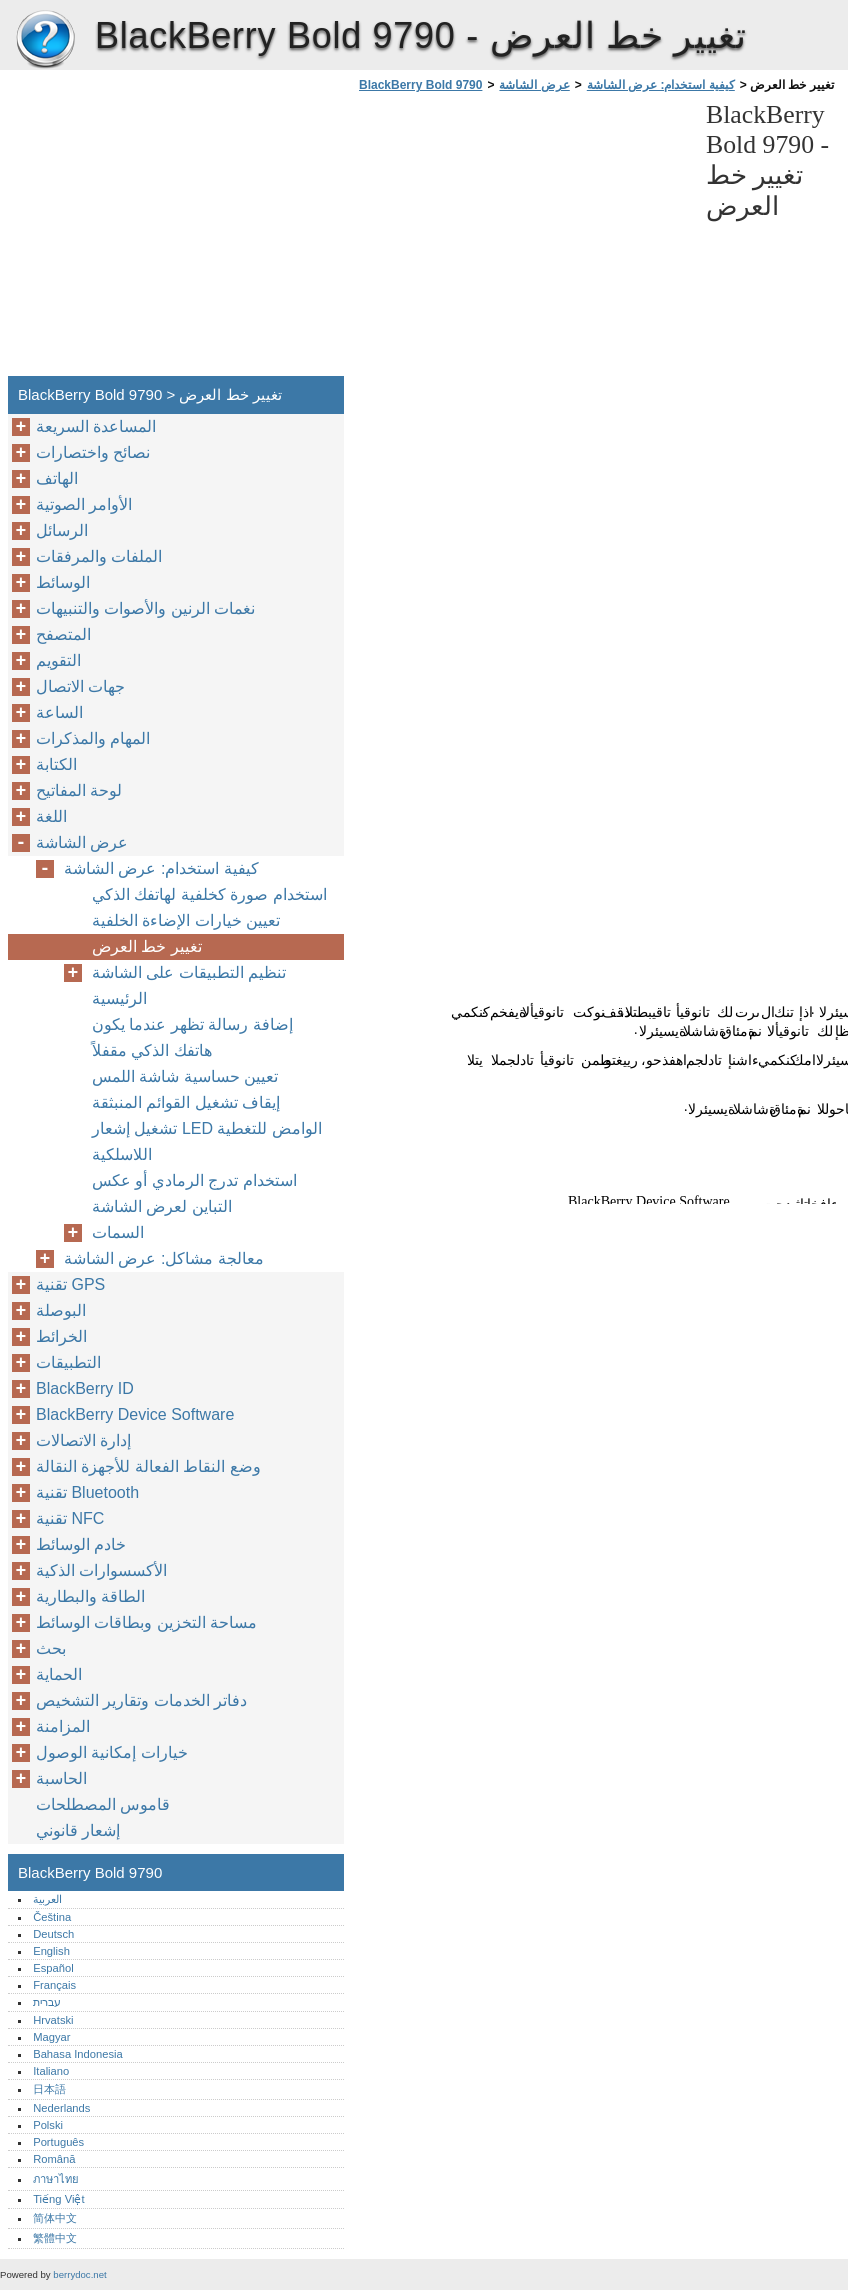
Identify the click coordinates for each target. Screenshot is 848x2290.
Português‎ (58, 2142)
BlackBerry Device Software (135, 1414)
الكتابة (56, 764)
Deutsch (53, 1934)
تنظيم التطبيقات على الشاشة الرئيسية (189, 985)
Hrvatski (53, 2020)
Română (54, 2159)
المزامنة (63, 1726)
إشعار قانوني (78, 1830)
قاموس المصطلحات (103, 1804)
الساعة (59, 712)
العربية (47, 1899)
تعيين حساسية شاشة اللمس (185, 1076)
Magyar (51, 2037)
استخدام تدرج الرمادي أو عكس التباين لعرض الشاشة (194, 1193)
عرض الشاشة (534, 85)
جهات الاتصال (80, 686)
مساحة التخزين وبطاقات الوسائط (146, 1622)
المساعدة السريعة (96, 426)
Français (54, 1985)
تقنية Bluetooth (87, 1492)
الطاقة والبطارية (90, 1596)
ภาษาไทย (56, 2179)
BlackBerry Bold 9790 (45, 40)
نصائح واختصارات (93, 452)
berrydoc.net (79, 2274)
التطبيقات (68, 1362)
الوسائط (63, 582)
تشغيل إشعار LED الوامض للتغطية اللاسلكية (207, 1141)
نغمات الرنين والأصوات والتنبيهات (145, 608)
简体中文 (55, 2218)
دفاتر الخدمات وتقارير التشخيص (141, 1700)
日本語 (49, 2089)
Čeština (52, 1917)
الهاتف (57, 478)
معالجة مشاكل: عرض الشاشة (164, 1258)
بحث (51, 1648)
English (51, 1951)
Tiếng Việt (58, 2199)
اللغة (51, 816)
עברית (47, 2002)
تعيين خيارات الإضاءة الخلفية (186, 920)
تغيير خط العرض (147, 946)
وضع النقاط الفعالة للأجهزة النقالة (148, 1466)
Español (53, 1968)
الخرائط (61, 1336)
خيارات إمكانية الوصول (112, 1752)
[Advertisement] (522, 240)
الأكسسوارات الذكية (101, 1570)
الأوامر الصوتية (84, 504)
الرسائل (62, 530)
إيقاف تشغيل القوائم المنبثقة (186, 1102)
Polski (48, 2125)
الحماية (59, 1674)
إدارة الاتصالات (83, 1440)
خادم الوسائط (81, 1544)
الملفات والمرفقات (99, 556)
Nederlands (61, 2108)
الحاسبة (61, 1778)
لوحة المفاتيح (79, 790)
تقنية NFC (70, 1518)
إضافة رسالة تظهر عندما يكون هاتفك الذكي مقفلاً (192, 1037)
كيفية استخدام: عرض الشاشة (661, 85)
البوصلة (61, 1310)
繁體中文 (55, 2238)
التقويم (58, 660)
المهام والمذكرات (93, 738)
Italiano (51, 2071)
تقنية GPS (70, 1284)
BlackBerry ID (85, 1388)
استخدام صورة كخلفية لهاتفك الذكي (209, 894)
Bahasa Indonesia (78, 2054)
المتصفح (63, 634)
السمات (118, 1232)
